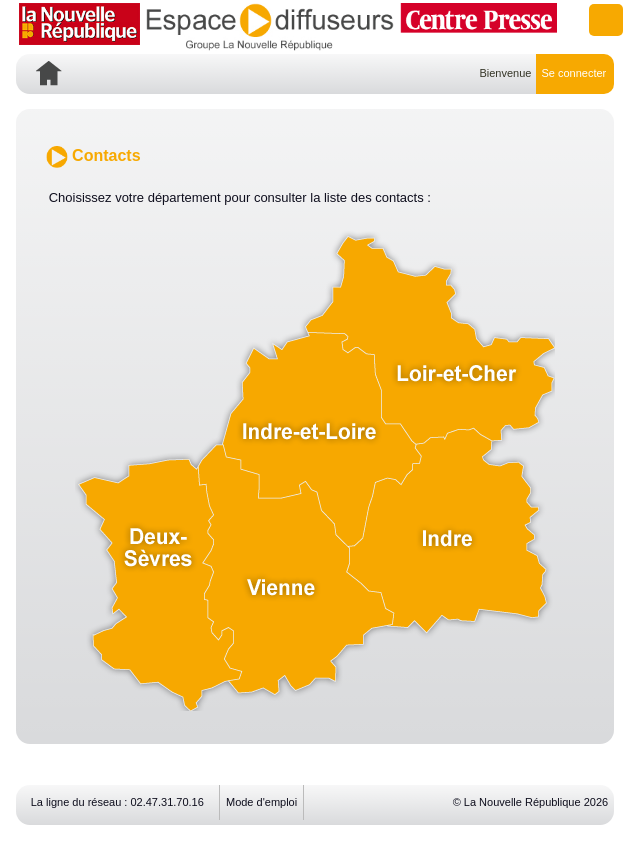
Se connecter (573, 73)
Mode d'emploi (261, 802)
